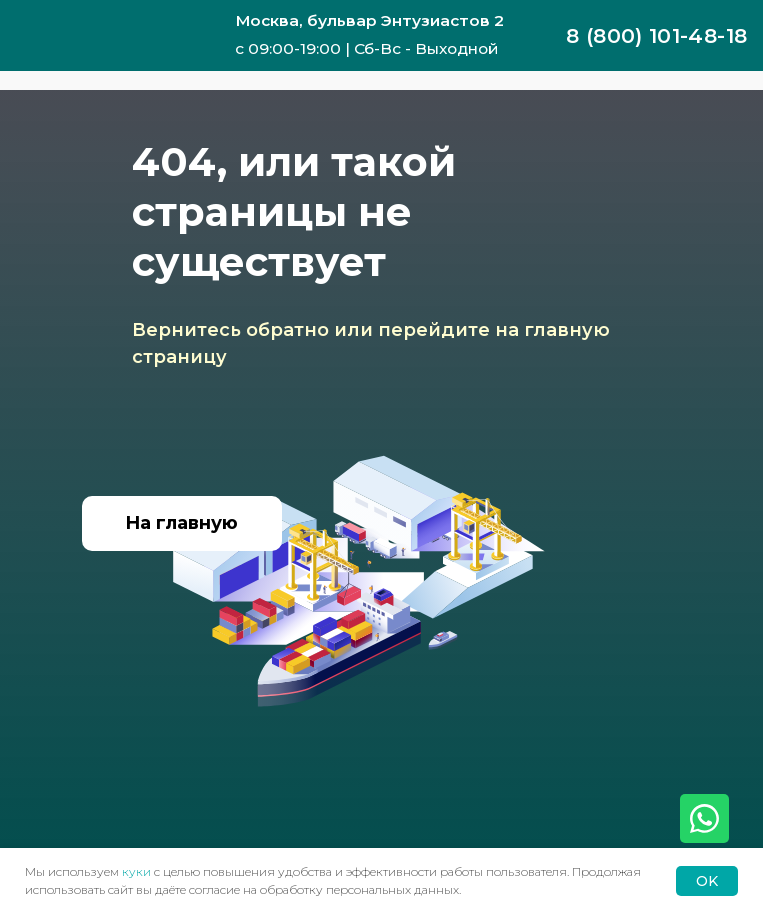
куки (136, 871)
